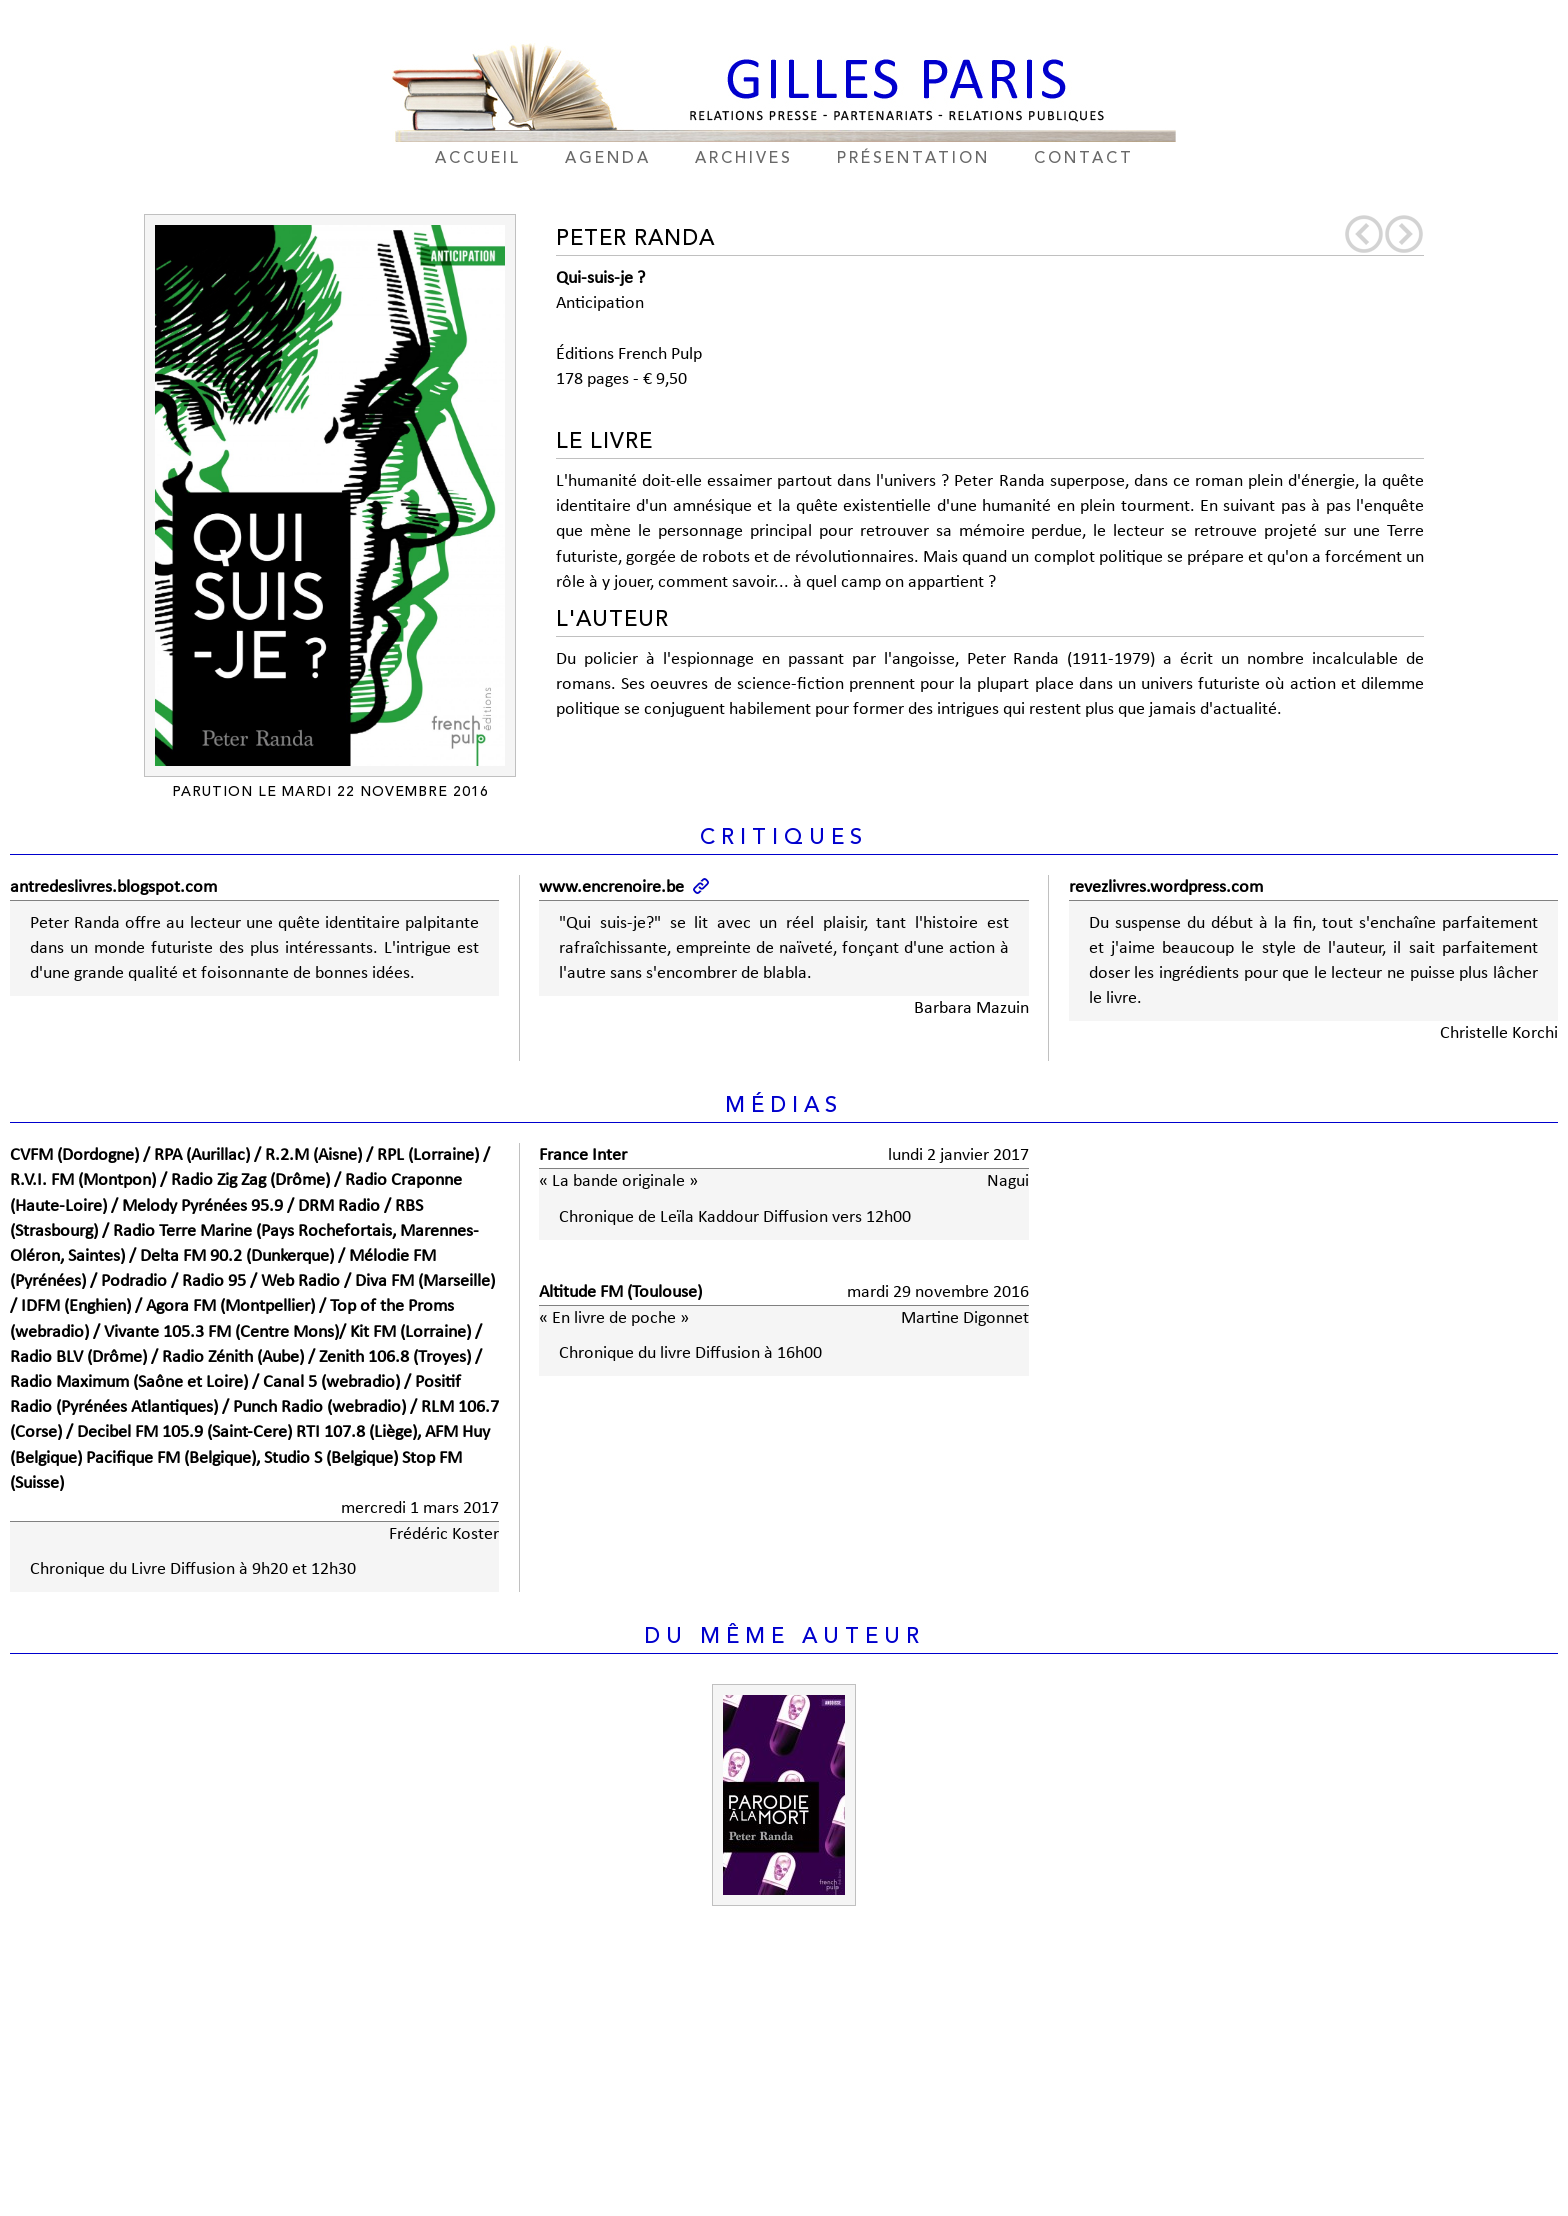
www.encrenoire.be (611, 887)
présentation (913, 159)
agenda (608, 159)
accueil (478, 159)
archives (744, 159)
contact (1084, 159)
